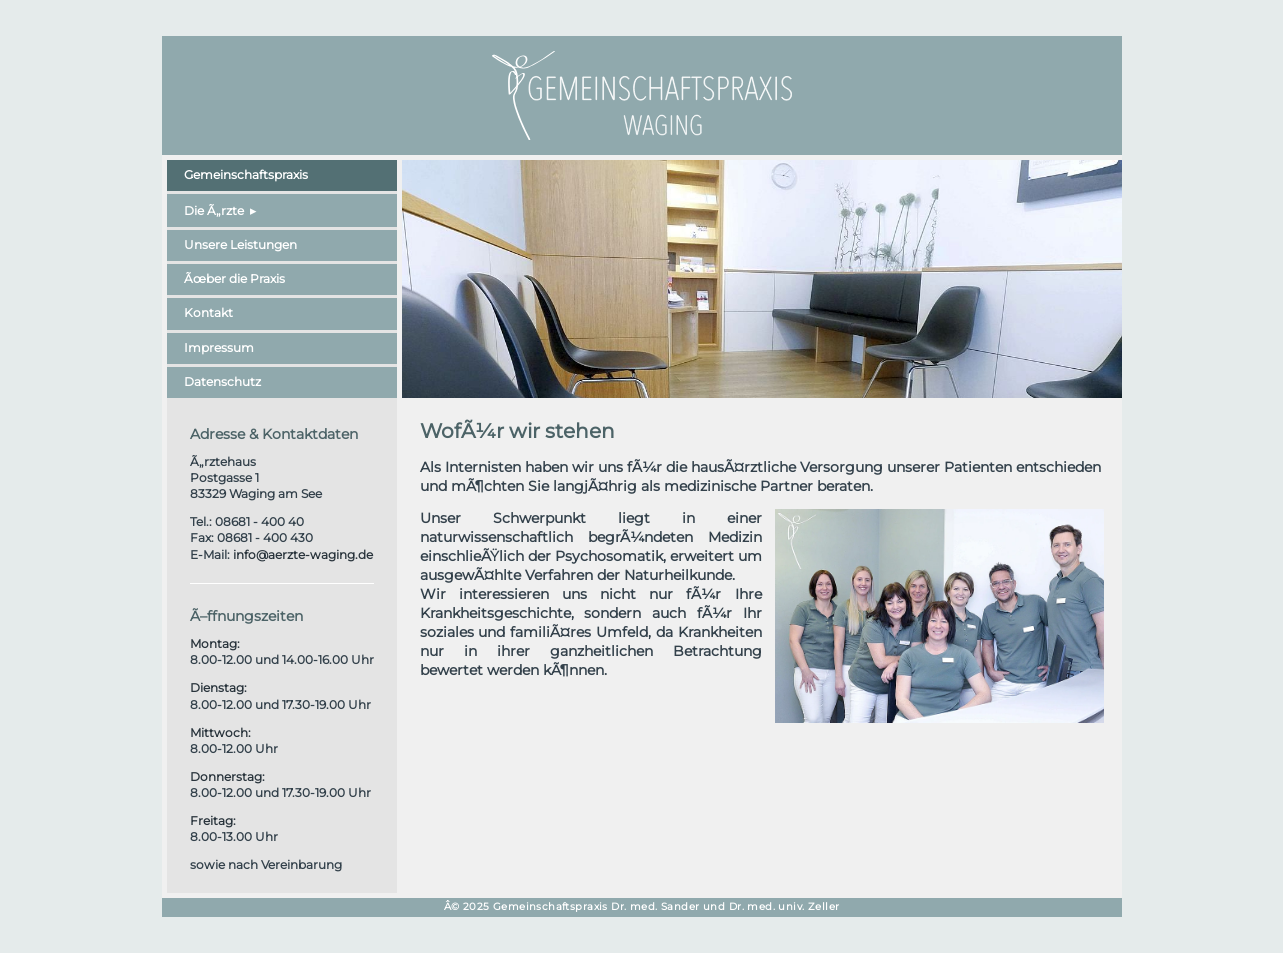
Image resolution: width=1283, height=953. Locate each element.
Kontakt (208, 312)
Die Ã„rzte (214, 210)
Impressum (219, 347)
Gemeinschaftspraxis (246, 174)
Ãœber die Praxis (234, 278)
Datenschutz (222, 381)
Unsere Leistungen (240, 244)
